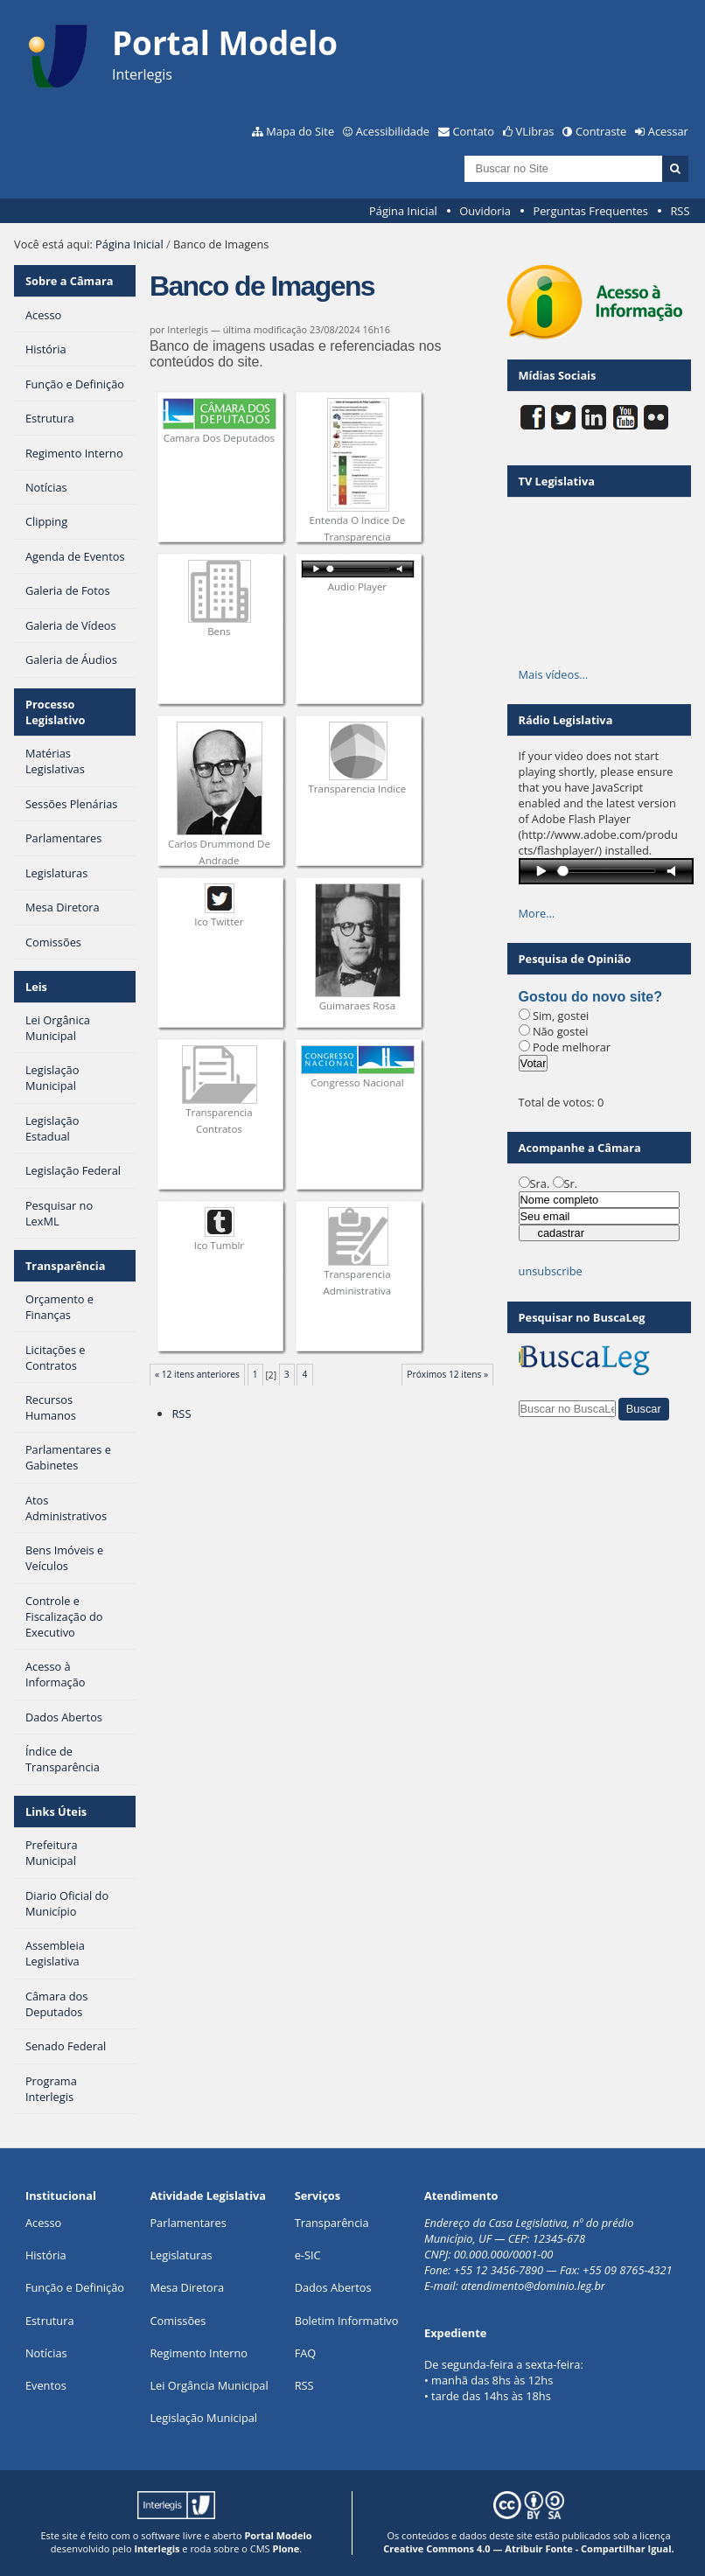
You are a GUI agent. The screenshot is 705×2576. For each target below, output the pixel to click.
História (45, 2255)
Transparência (65, 1266)
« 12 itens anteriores (197, 1374)
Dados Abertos (333, 2287)
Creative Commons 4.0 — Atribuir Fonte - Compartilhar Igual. (528, 2548)
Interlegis (156, 2548)
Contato (474, 131)
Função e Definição (74, 2287)
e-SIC (308, 2255)
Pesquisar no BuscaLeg (582, 1317)
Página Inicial (403, 211)
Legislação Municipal (203, 2418)
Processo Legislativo (55, 712)
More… (537, 913)
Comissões (178, 2320)
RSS (679, 211)
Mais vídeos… (554, 674)
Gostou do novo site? (590, 996)
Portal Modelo (277, 2535)
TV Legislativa (557, 481)
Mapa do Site (300, 131)
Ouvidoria (485, 211)
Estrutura (49, 2320)
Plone (286, 2548)
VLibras (535, 131)
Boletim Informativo (347, 2320)
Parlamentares (188, 2222)
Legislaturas (181, 2255)
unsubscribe (551, 1271)
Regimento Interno (199, 2353)
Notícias (46, 2353)
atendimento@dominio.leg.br (533, 2285)
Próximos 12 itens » (447, 1374)
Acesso (43, 2222)
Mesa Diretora (187, 2287)
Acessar (668, 131)
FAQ (306, 2353)
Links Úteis (56, 1811)
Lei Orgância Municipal (209, 2385)
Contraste (601, 131)
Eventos (45, 2385)
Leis (36, 987)
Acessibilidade (392, 131)
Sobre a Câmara (69, 281)
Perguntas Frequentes (590, 211)
